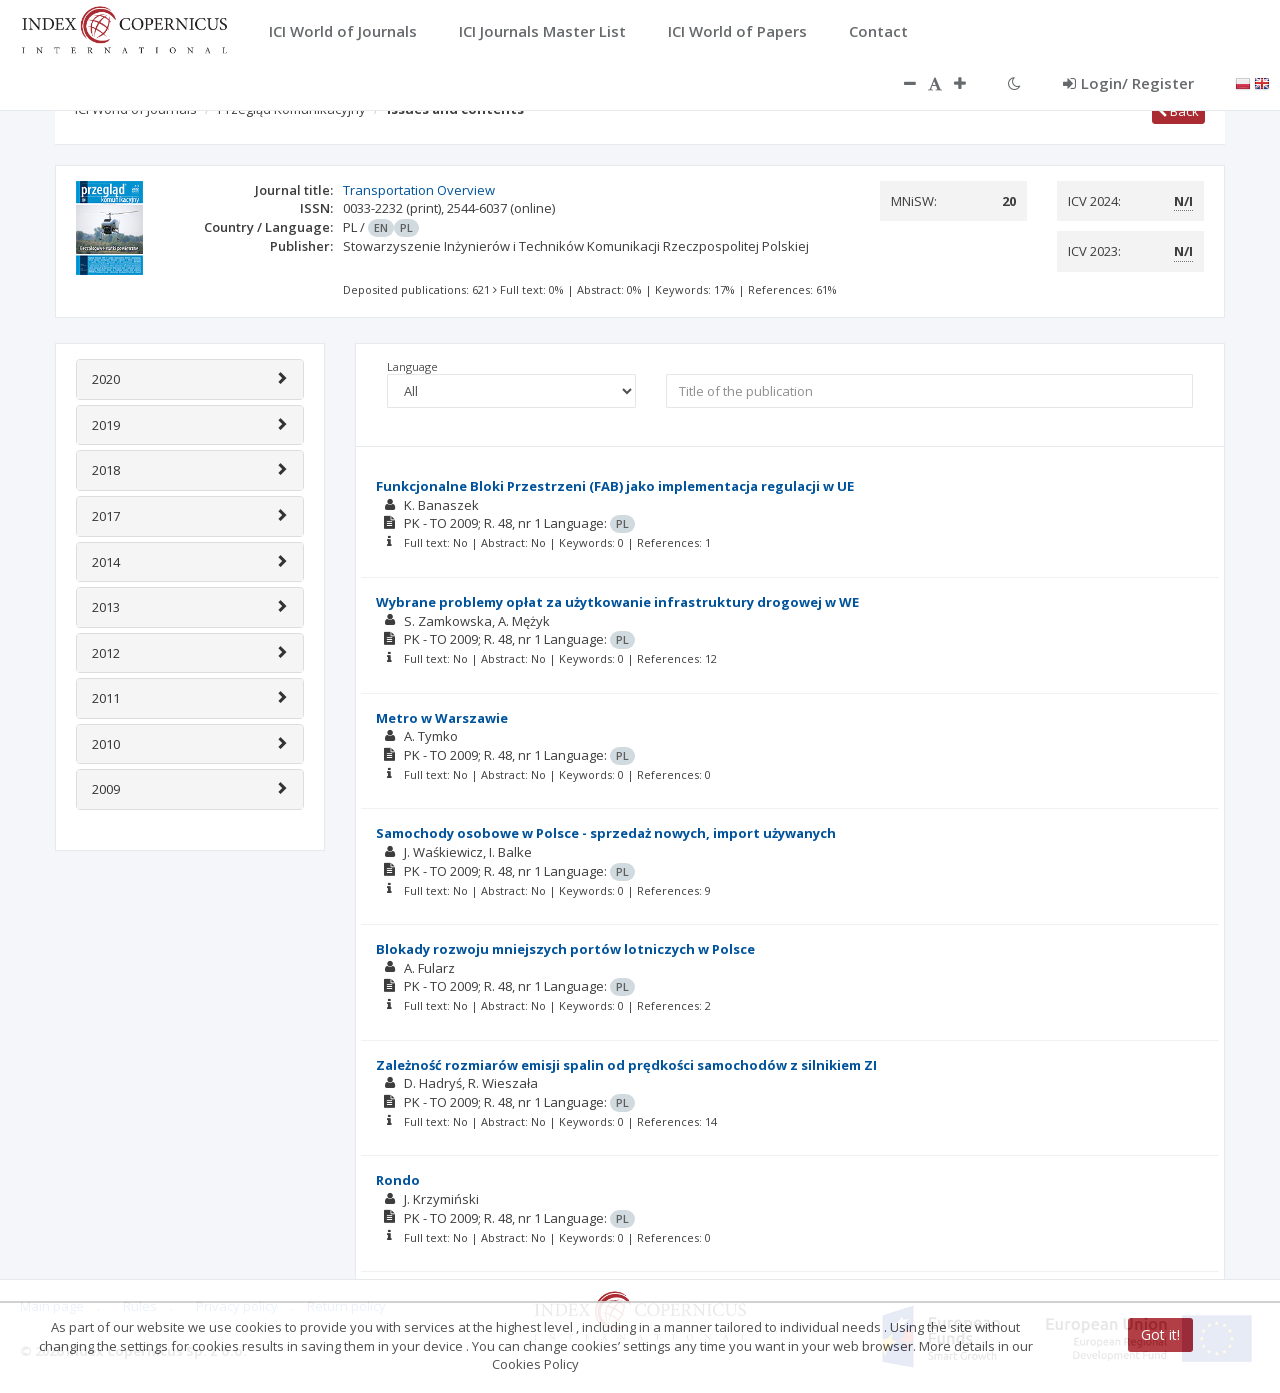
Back (1178, 111)
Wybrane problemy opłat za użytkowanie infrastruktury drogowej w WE (617, 602)
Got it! (1160, 1334)
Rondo (398, 1180)
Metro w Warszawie (442, 718)
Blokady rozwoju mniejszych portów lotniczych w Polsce (565, 949)
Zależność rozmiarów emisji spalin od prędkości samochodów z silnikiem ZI (626, 1065)
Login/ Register (1128, 83)
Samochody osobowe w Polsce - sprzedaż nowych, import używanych (606, 833)
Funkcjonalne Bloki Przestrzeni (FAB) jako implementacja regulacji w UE (615, 486)
